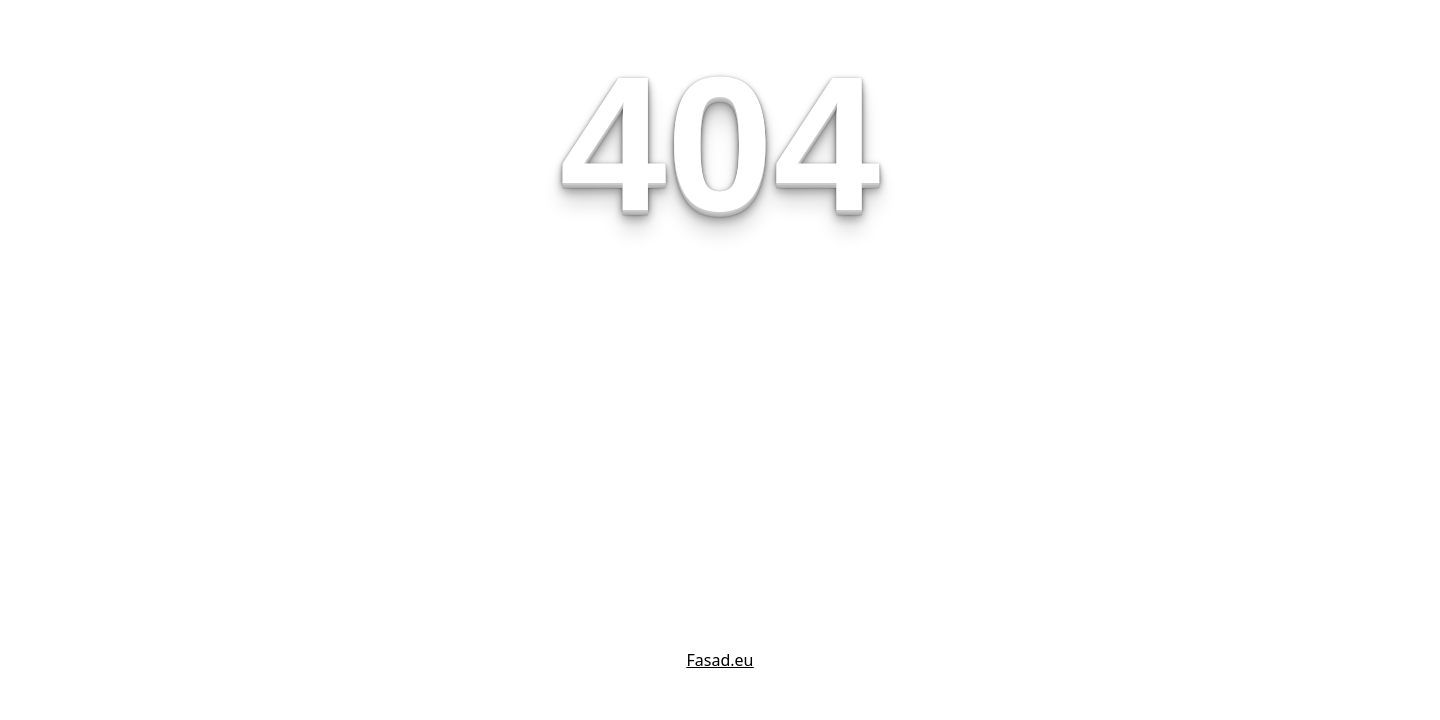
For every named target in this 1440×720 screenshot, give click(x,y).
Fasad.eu (720, 660)
